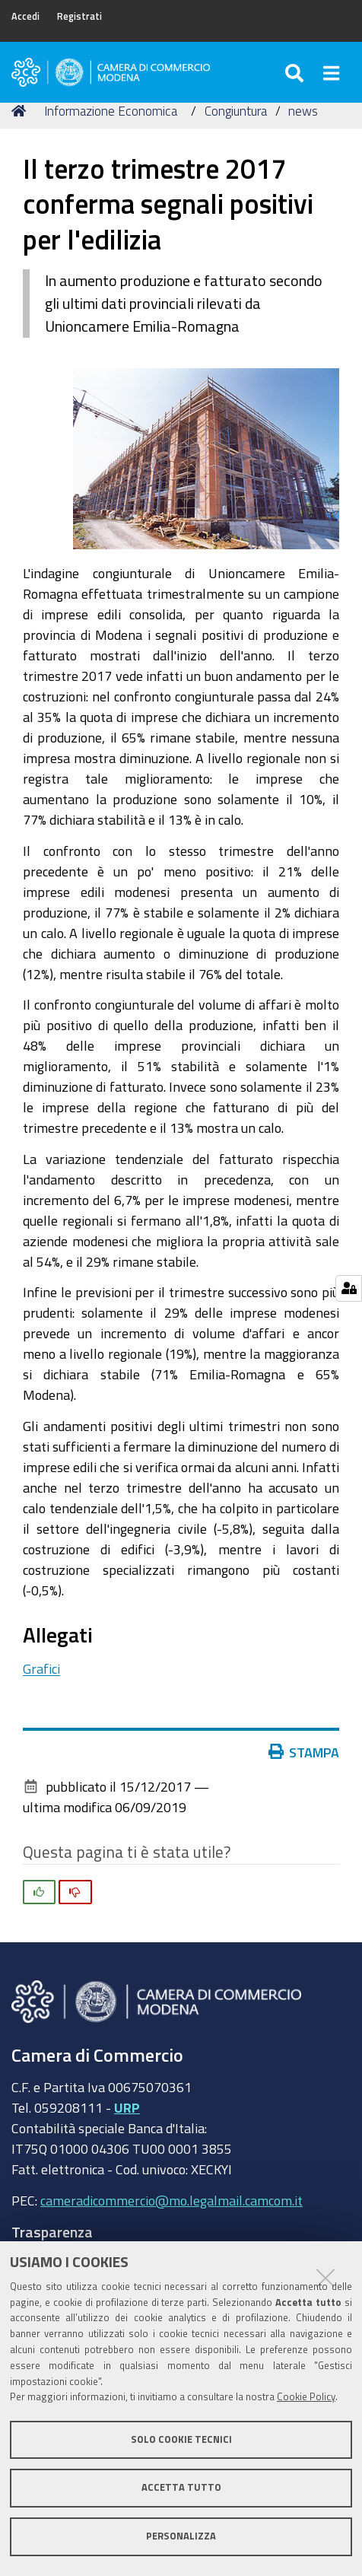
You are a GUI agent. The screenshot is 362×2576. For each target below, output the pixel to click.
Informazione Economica (110, 110)
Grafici (41, 1668)
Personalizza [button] (181, 2536)
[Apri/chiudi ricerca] (296, 72)
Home (21, 110)
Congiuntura (236, 110)
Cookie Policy (306, 2397)
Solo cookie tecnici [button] (181, 2439)
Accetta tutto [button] (181, 2487)
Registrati (79, 16)
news (303, 110)
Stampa (304, 1752)
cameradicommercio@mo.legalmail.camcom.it (171, 2200)
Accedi (25, 16)
